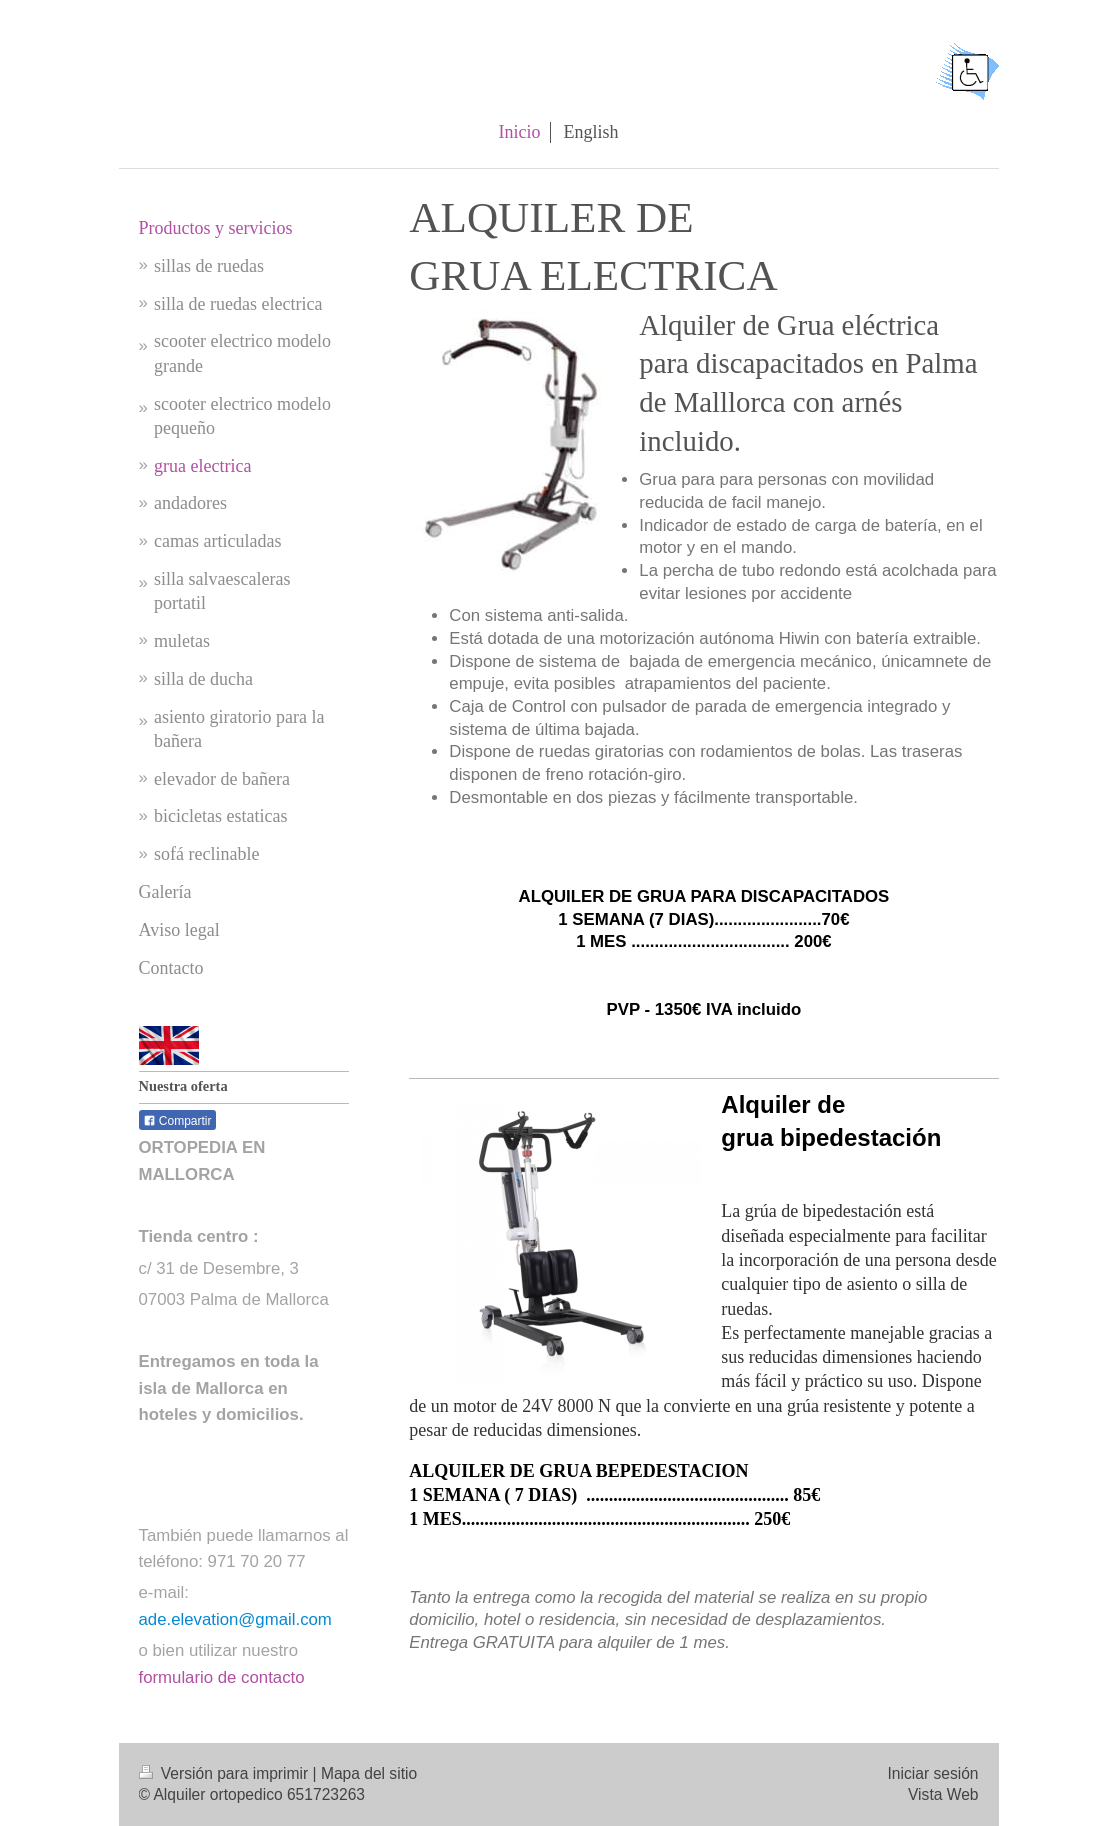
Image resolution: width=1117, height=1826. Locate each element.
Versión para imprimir (226, 1773)
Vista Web (943, 1794)
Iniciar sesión (932, 1773)
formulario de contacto (222, 1677)
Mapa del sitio (369, 1773)
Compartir (177, 1121)
